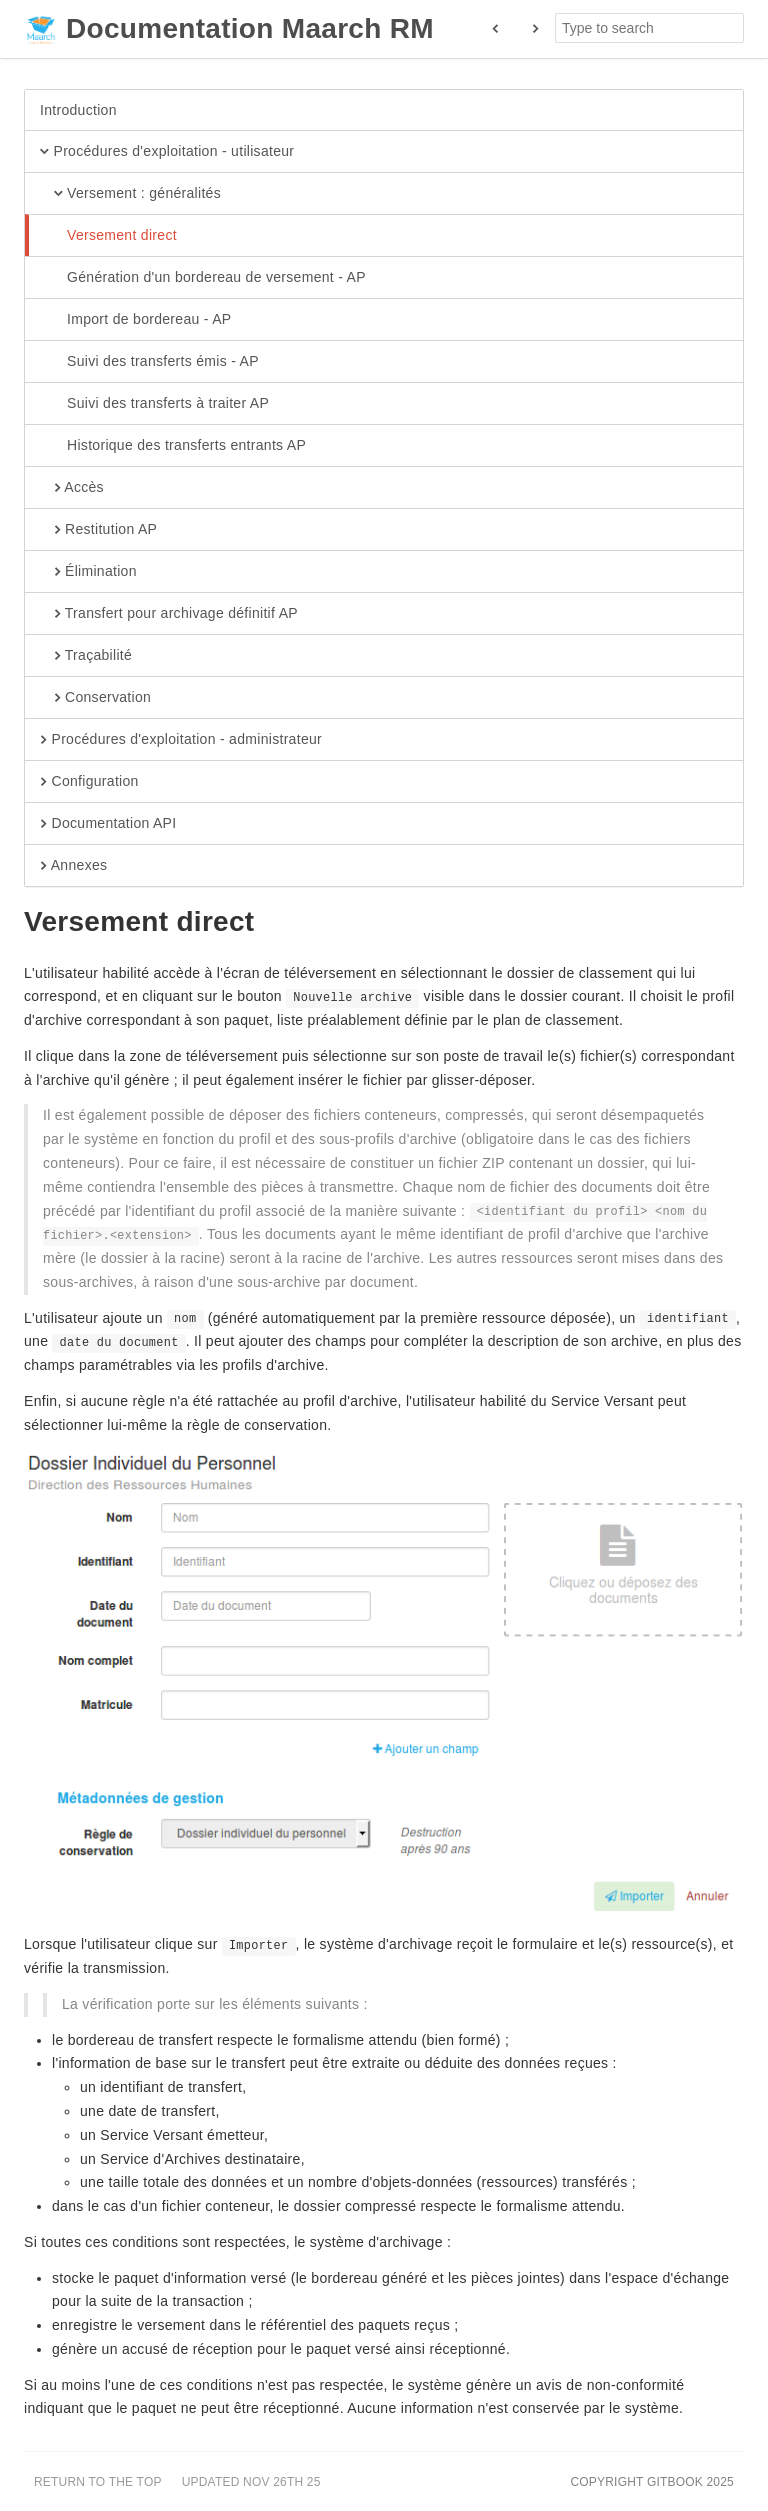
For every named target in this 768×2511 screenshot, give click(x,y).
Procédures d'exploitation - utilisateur (167, 152)
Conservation (95, 698)
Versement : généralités (130, 194)
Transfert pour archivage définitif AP (169, 614)
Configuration (89, 782)
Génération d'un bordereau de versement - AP (203, 278)
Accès (72, 488)
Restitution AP (98, 530)
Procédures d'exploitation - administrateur (181, 740)
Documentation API (108, 824)
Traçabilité (86, 656)
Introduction (78, 110)
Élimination (88, 572)
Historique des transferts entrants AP (173, 446)
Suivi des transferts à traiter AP (154, 404)
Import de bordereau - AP (135, 320)
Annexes (73, 866)
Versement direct (108, 236)
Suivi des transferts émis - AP (149, 362)
